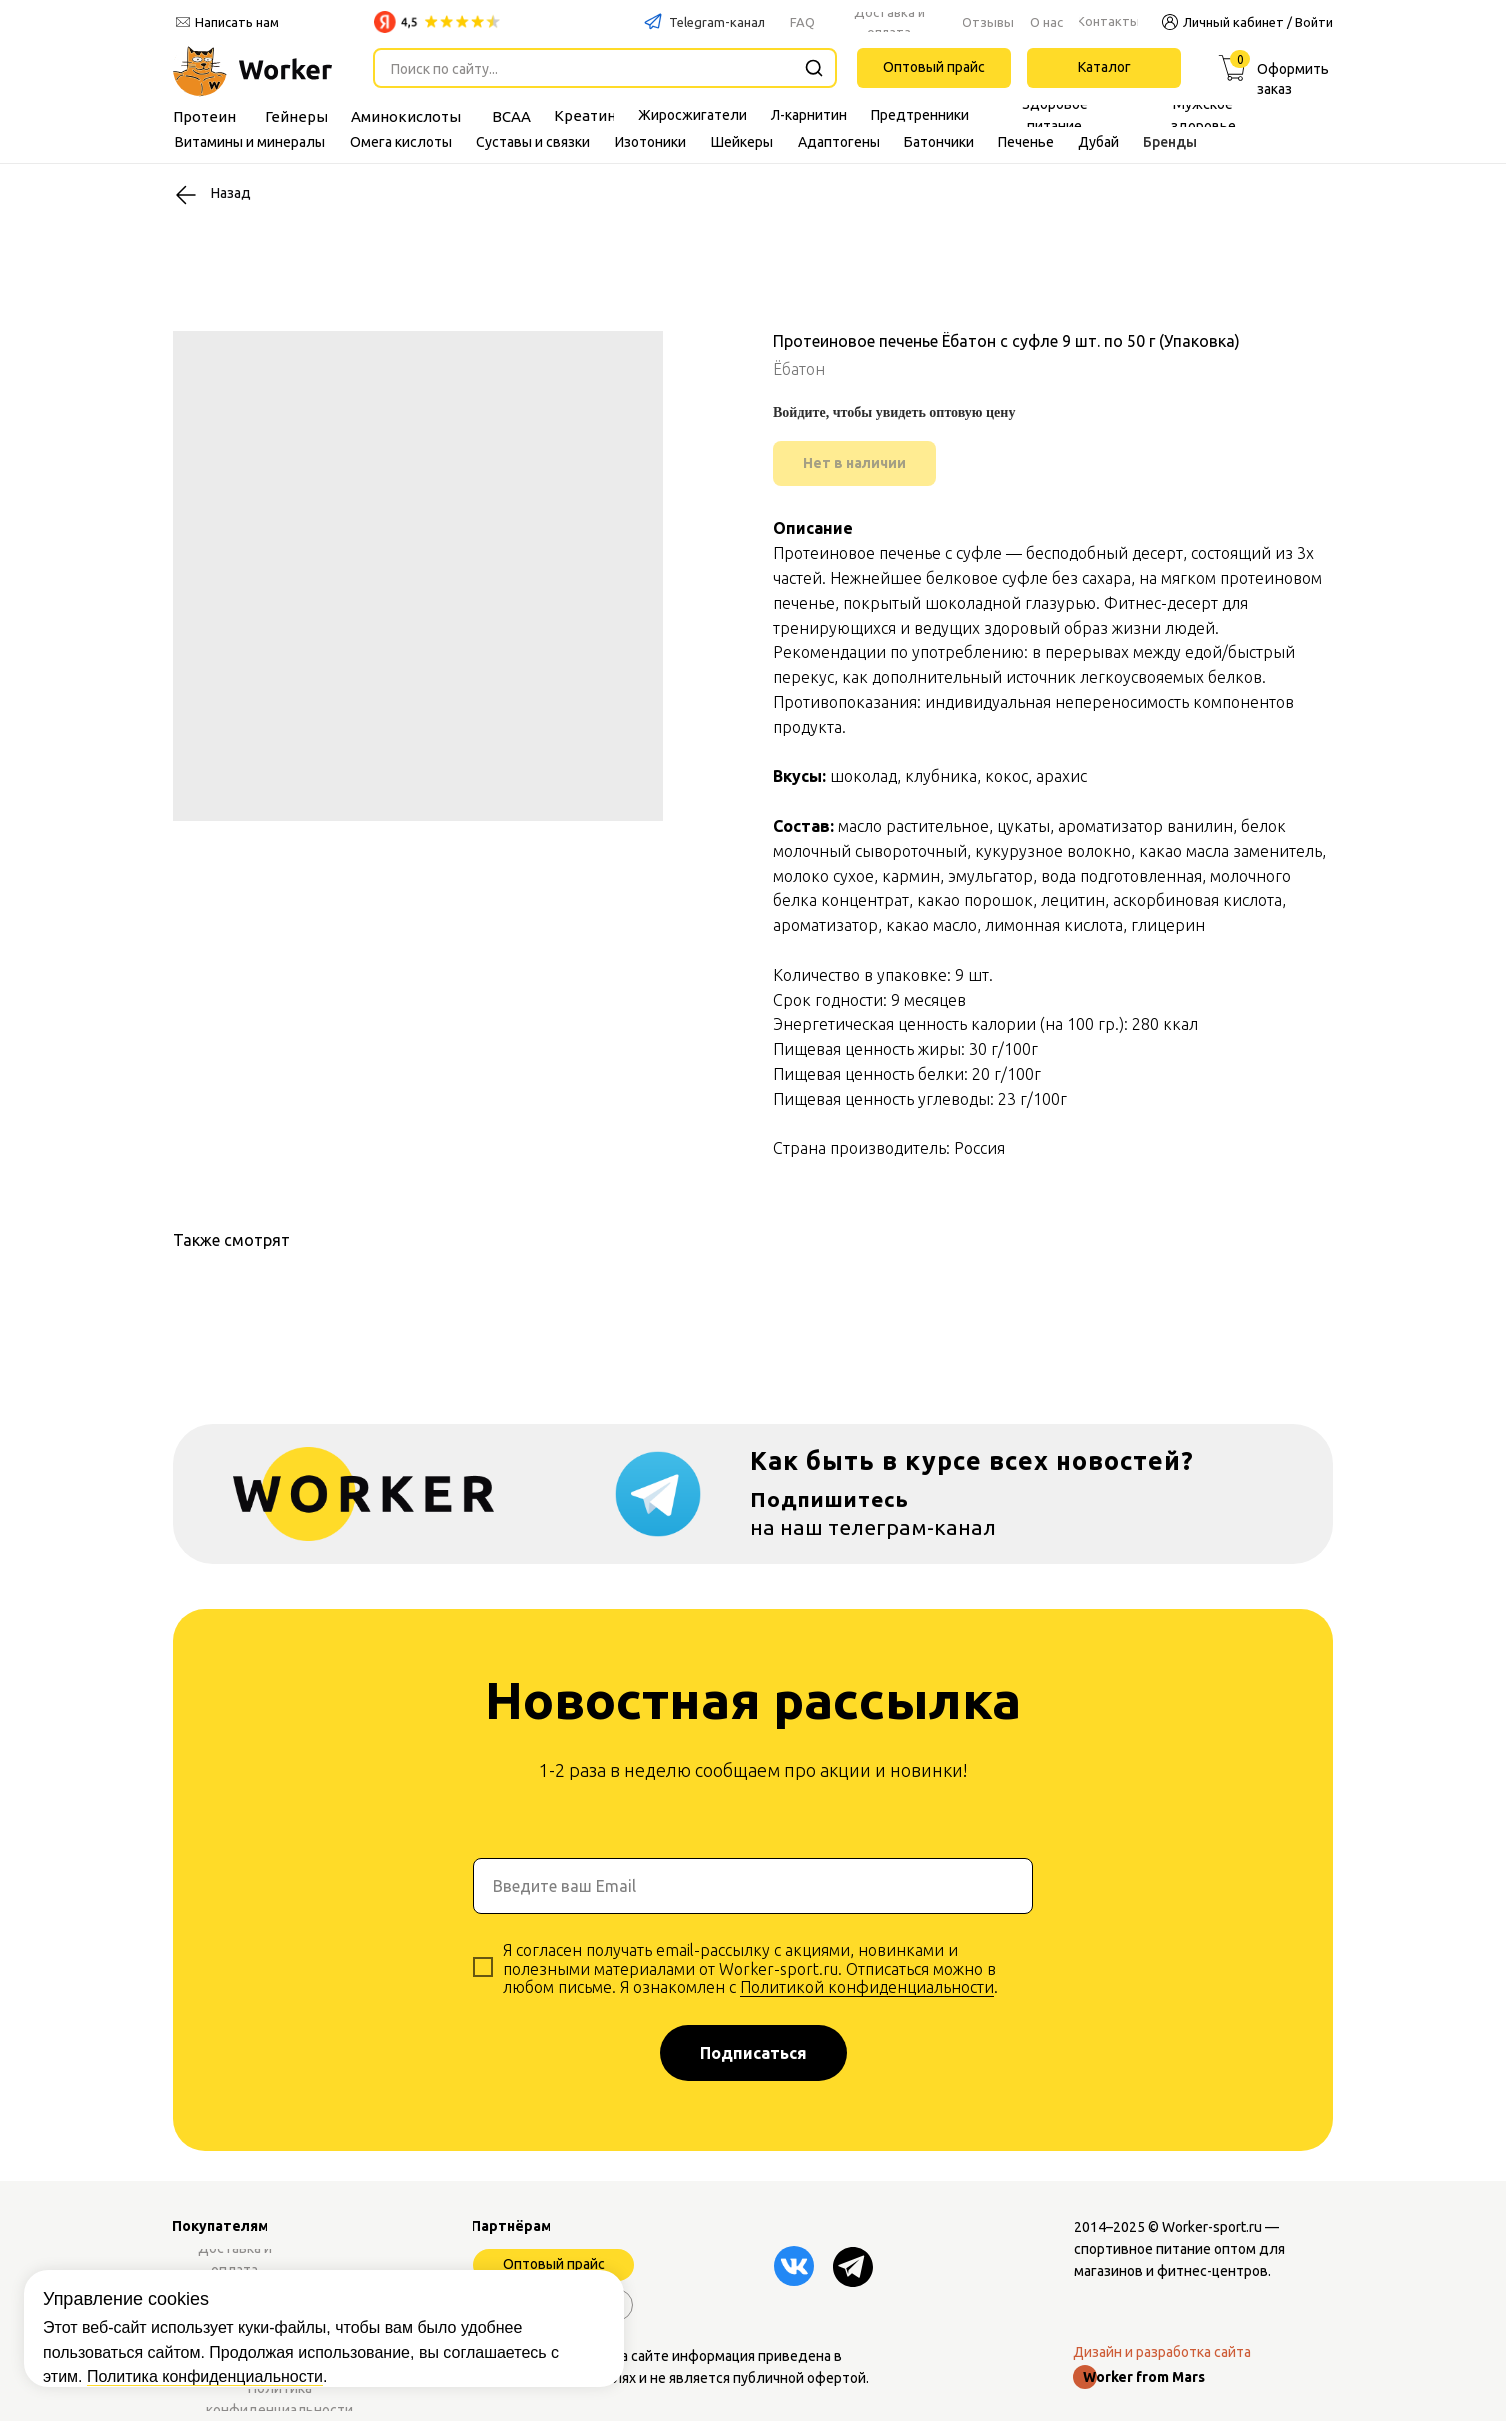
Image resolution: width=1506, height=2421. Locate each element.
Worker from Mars (1144, 2377)
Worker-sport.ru (1212, 2227)
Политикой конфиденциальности (867, 1987)
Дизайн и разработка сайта (1162, 2352)
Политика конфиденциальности (205, 2298)
